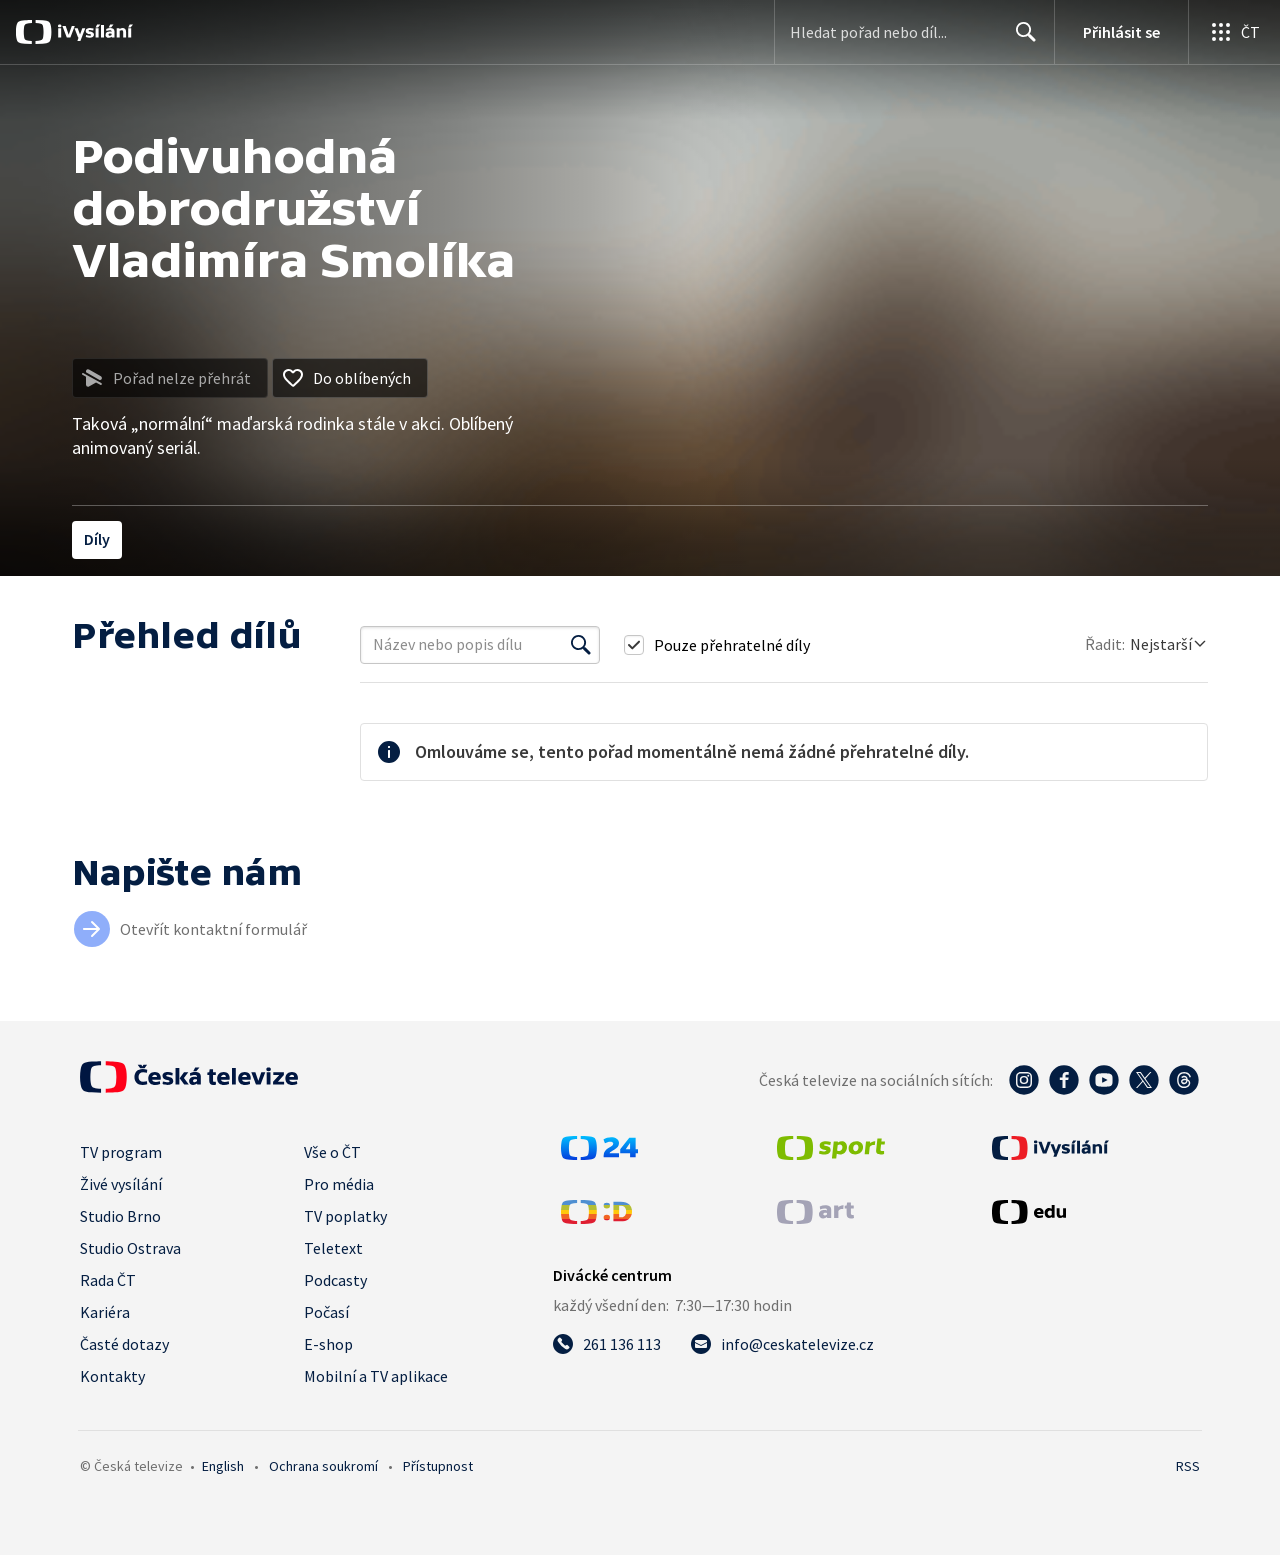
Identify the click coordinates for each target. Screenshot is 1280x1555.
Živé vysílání (121, 1184)
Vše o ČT (332, 1152)
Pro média (339, 1184)
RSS (1188, 1466)
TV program (121, 1152)
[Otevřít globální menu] (1234, 32)
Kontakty (112, 1376)
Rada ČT (108, 1280)
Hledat (1020, 40)
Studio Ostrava (130, 1248)
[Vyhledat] (581, 645)
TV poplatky (345, 1216)
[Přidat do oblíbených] (350, 378)
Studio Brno (120, 1216)
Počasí (326, 1312)
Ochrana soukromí (323, 1466)
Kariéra (105, 1312)
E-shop (328, 1344)
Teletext (333, 1248)
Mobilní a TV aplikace (376, 1376)
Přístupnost (438, 1466)
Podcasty (335, 1280)
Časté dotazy (124, 1344)
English (223, 1466)
